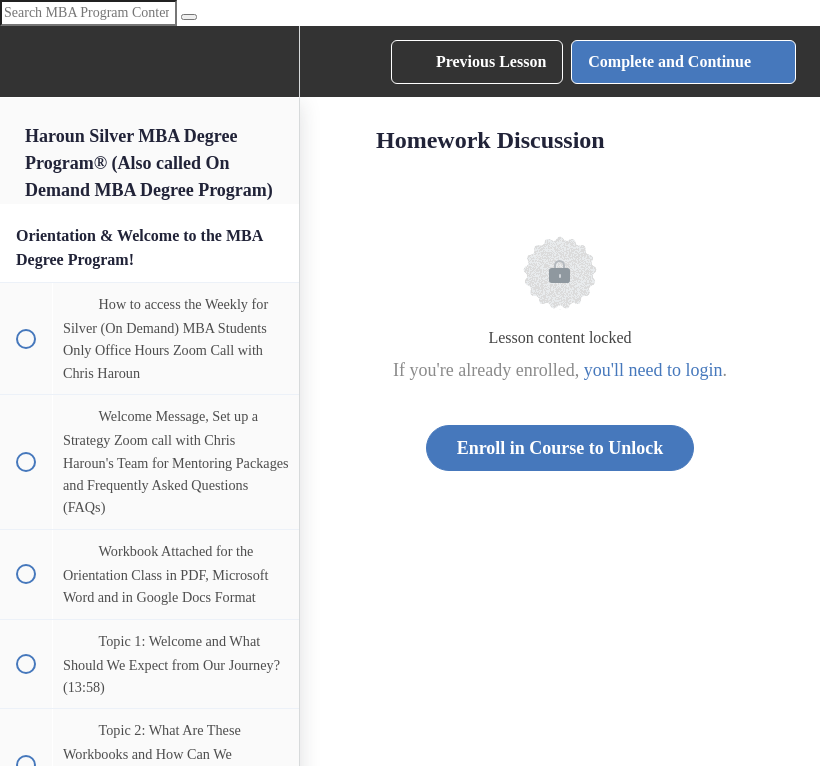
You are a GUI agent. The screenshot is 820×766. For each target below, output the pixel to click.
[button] (25, 61)
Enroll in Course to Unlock (560, 448)
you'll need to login (653, 370)
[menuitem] (274, 61)
